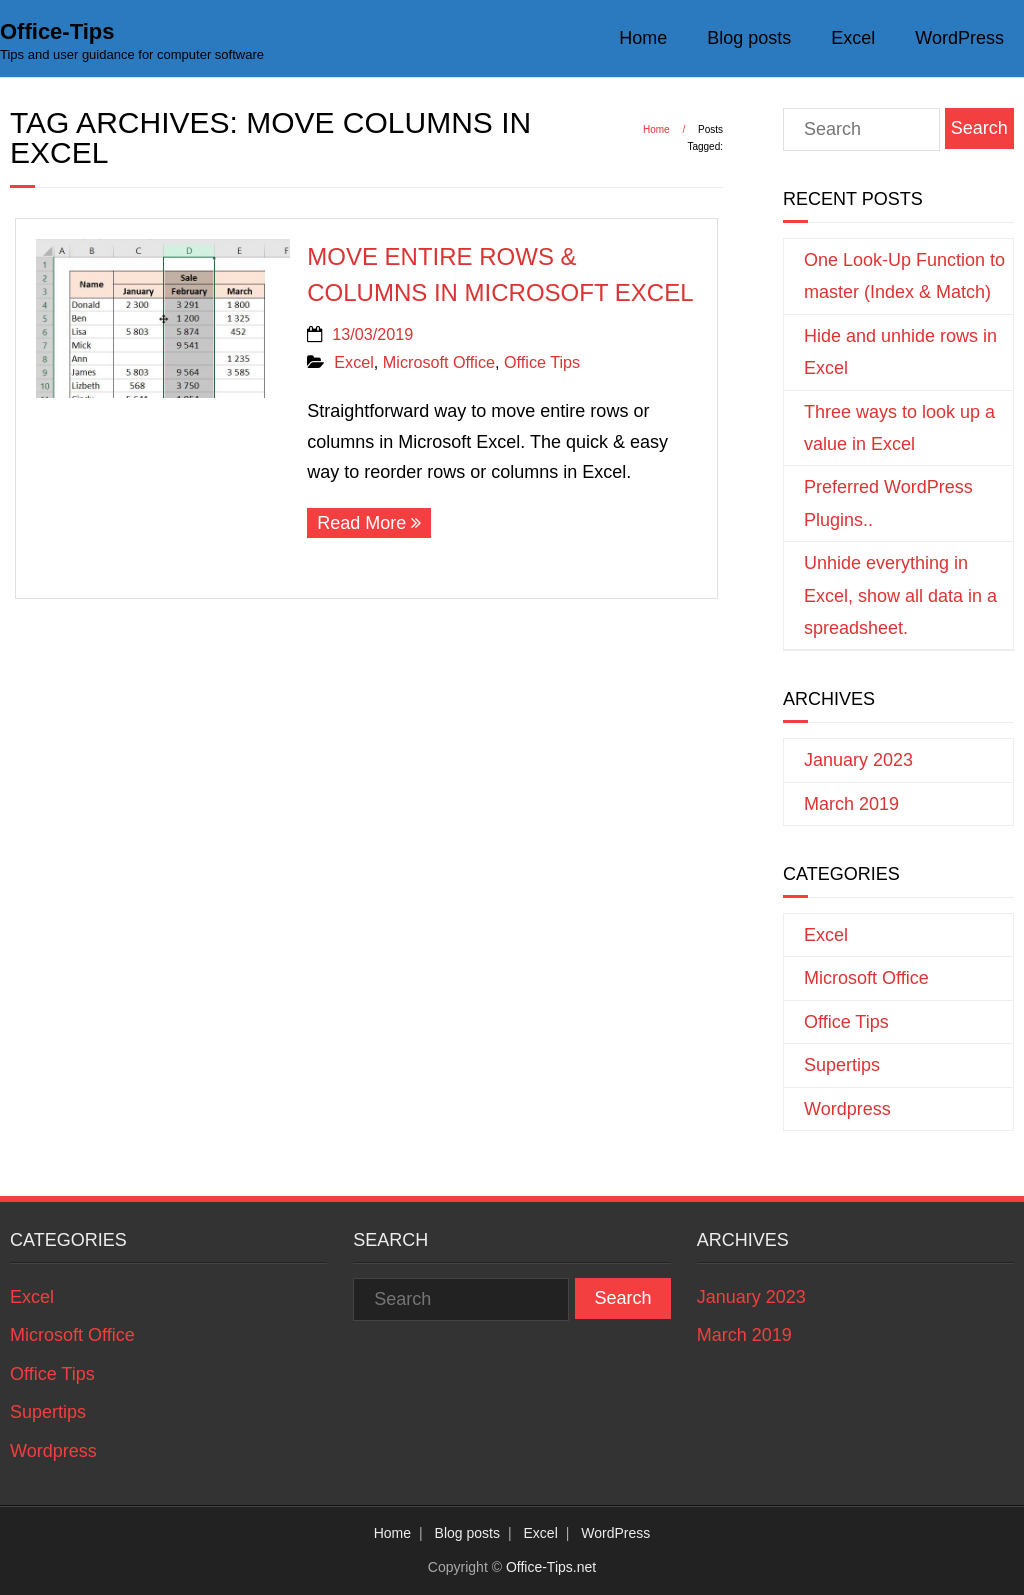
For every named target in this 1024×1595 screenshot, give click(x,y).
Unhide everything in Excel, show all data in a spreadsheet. (900, 595)
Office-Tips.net (551, 1567)
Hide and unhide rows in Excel (900, 352)
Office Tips (542, 362)
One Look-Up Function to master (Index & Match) (904, 276)
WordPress (959, 38)
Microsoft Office (439, 362)
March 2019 (851, 804)
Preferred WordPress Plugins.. (888, 503)
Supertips (842, 1065)
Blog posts (749, 38)
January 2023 (858, 760)
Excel (853, 38)
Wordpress (847, 1109)
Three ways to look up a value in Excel (899, 428)
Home (643, 38)
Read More (361, 523)
